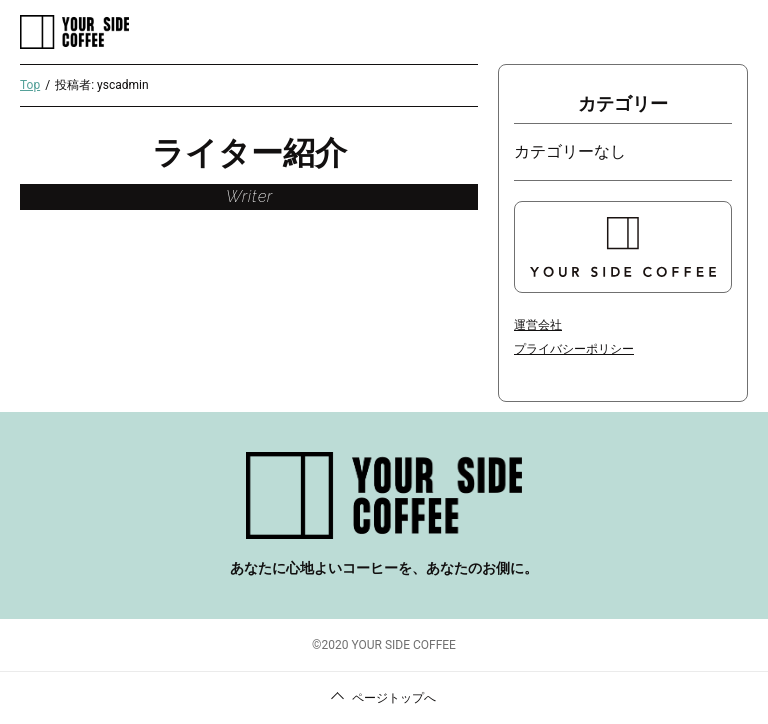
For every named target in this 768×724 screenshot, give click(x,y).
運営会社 (538, 325)
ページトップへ (394, 698)
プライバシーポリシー (574, 349)
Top (30, 85)
